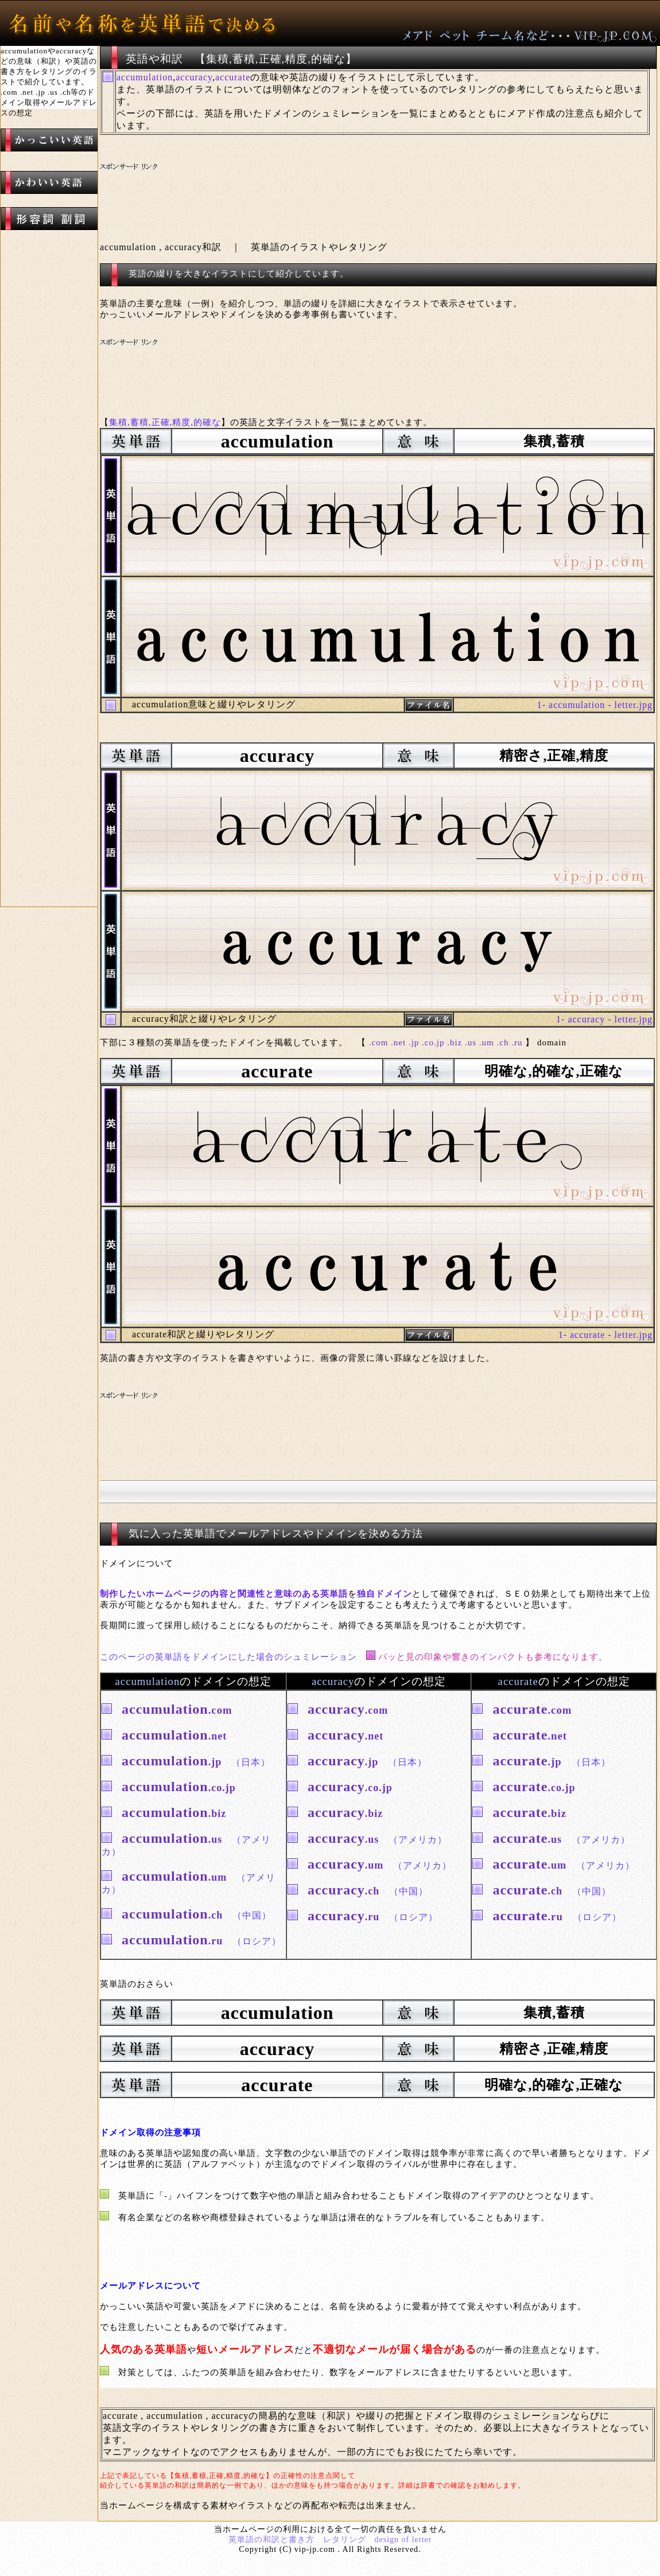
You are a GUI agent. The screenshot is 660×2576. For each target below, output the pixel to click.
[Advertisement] (315, 189)
